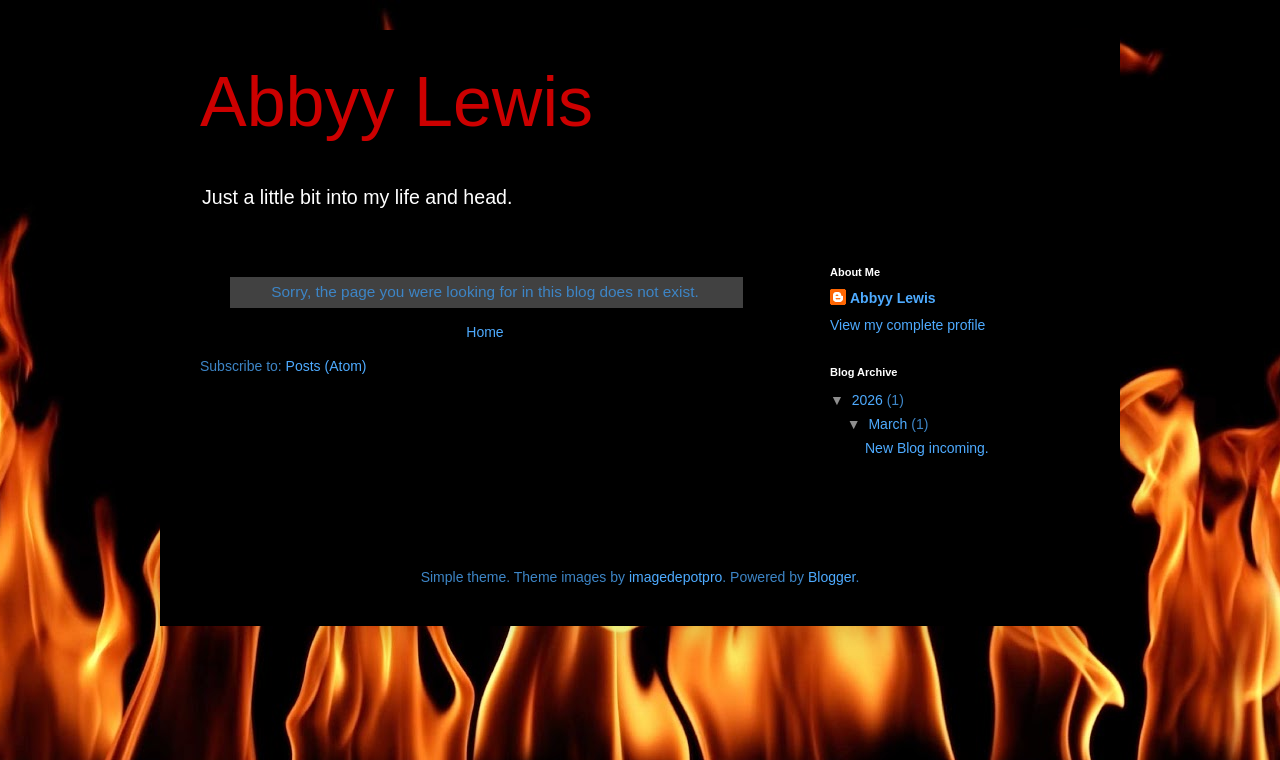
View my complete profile (907, 325)
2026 (869, 400)
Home (484, 332)
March (889, 424)
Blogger (831, 577)
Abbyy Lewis (396, 102)
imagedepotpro (675, 577)
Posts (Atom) (326, 366)
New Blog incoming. (927, 448)
